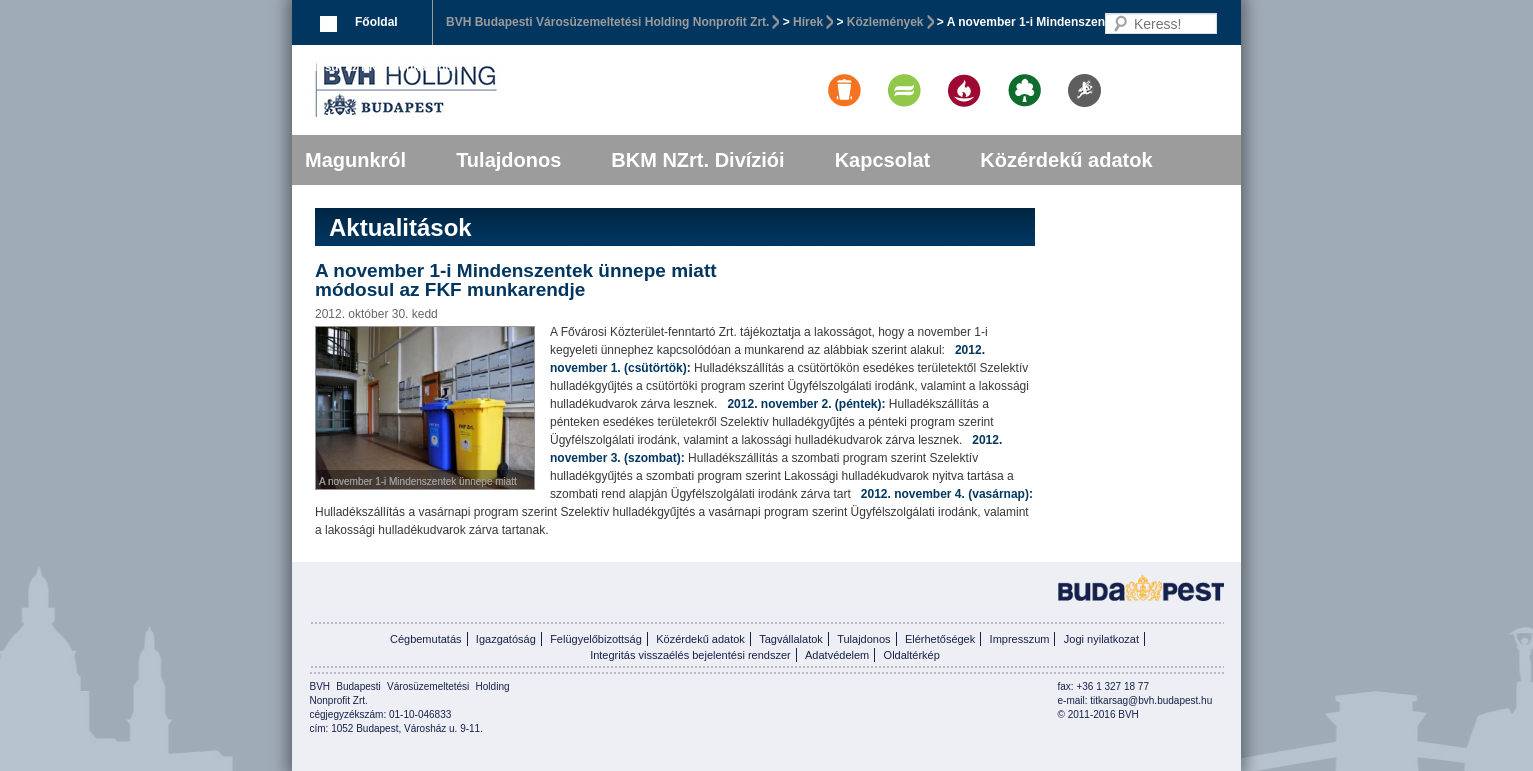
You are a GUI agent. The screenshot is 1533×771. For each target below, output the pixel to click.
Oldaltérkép (912, 655)
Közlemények (885, 22)
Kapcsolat (883, 160)
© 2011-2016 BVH (1098, 714)
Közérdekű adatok (1066, 160)
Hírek (808, 22)
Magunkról (355, 160)
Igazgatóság (506, 639)
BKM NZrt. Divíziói (697, 160)
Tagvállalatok (791, 639)
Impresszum (1020, 639)
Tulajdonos (508, 160)
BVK (474, 90)
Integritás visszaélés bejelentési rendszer (690, 655)
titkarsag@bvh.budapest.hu (1151, 700)
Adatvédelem (837, 655)
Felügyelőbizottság (596, 639)
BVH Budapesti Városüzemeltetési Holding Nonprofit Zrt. (607, 22)
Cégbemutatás (426, 639)
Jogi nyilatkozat (1101, 639)
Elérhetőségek (940, 639)
